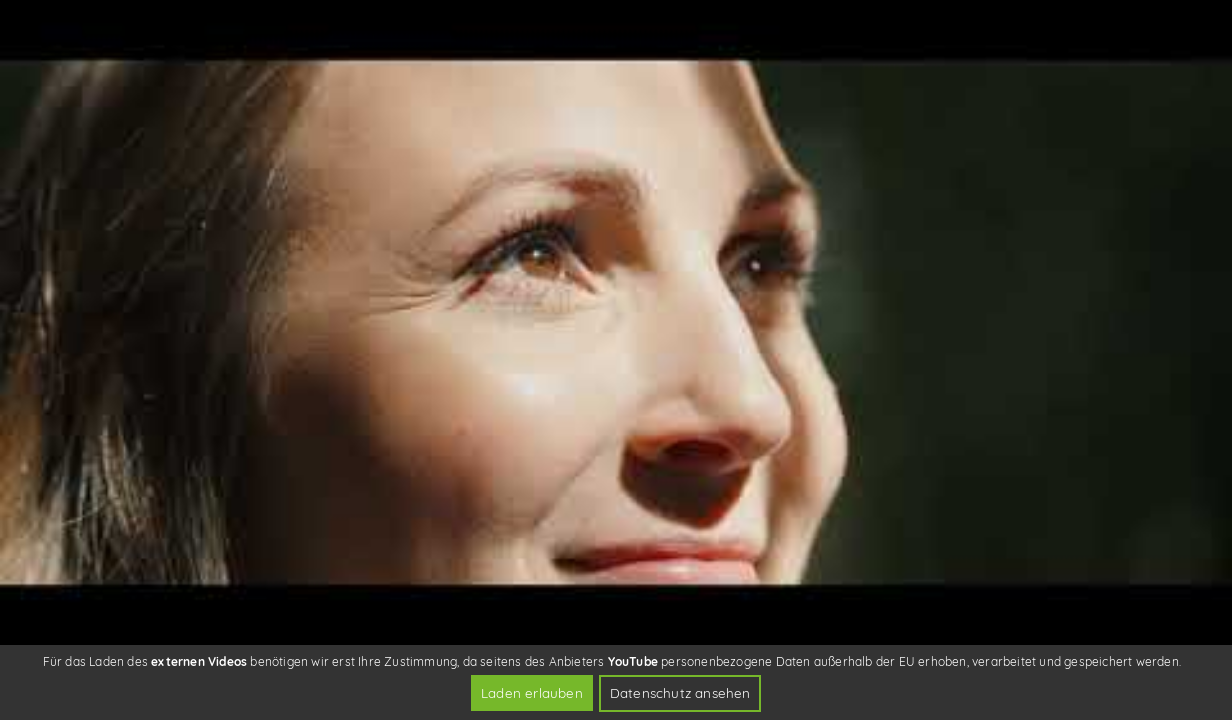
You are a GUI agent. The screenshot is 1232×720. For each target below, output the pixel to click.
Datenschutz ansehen (680, 692)
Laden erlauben (532, 692)
